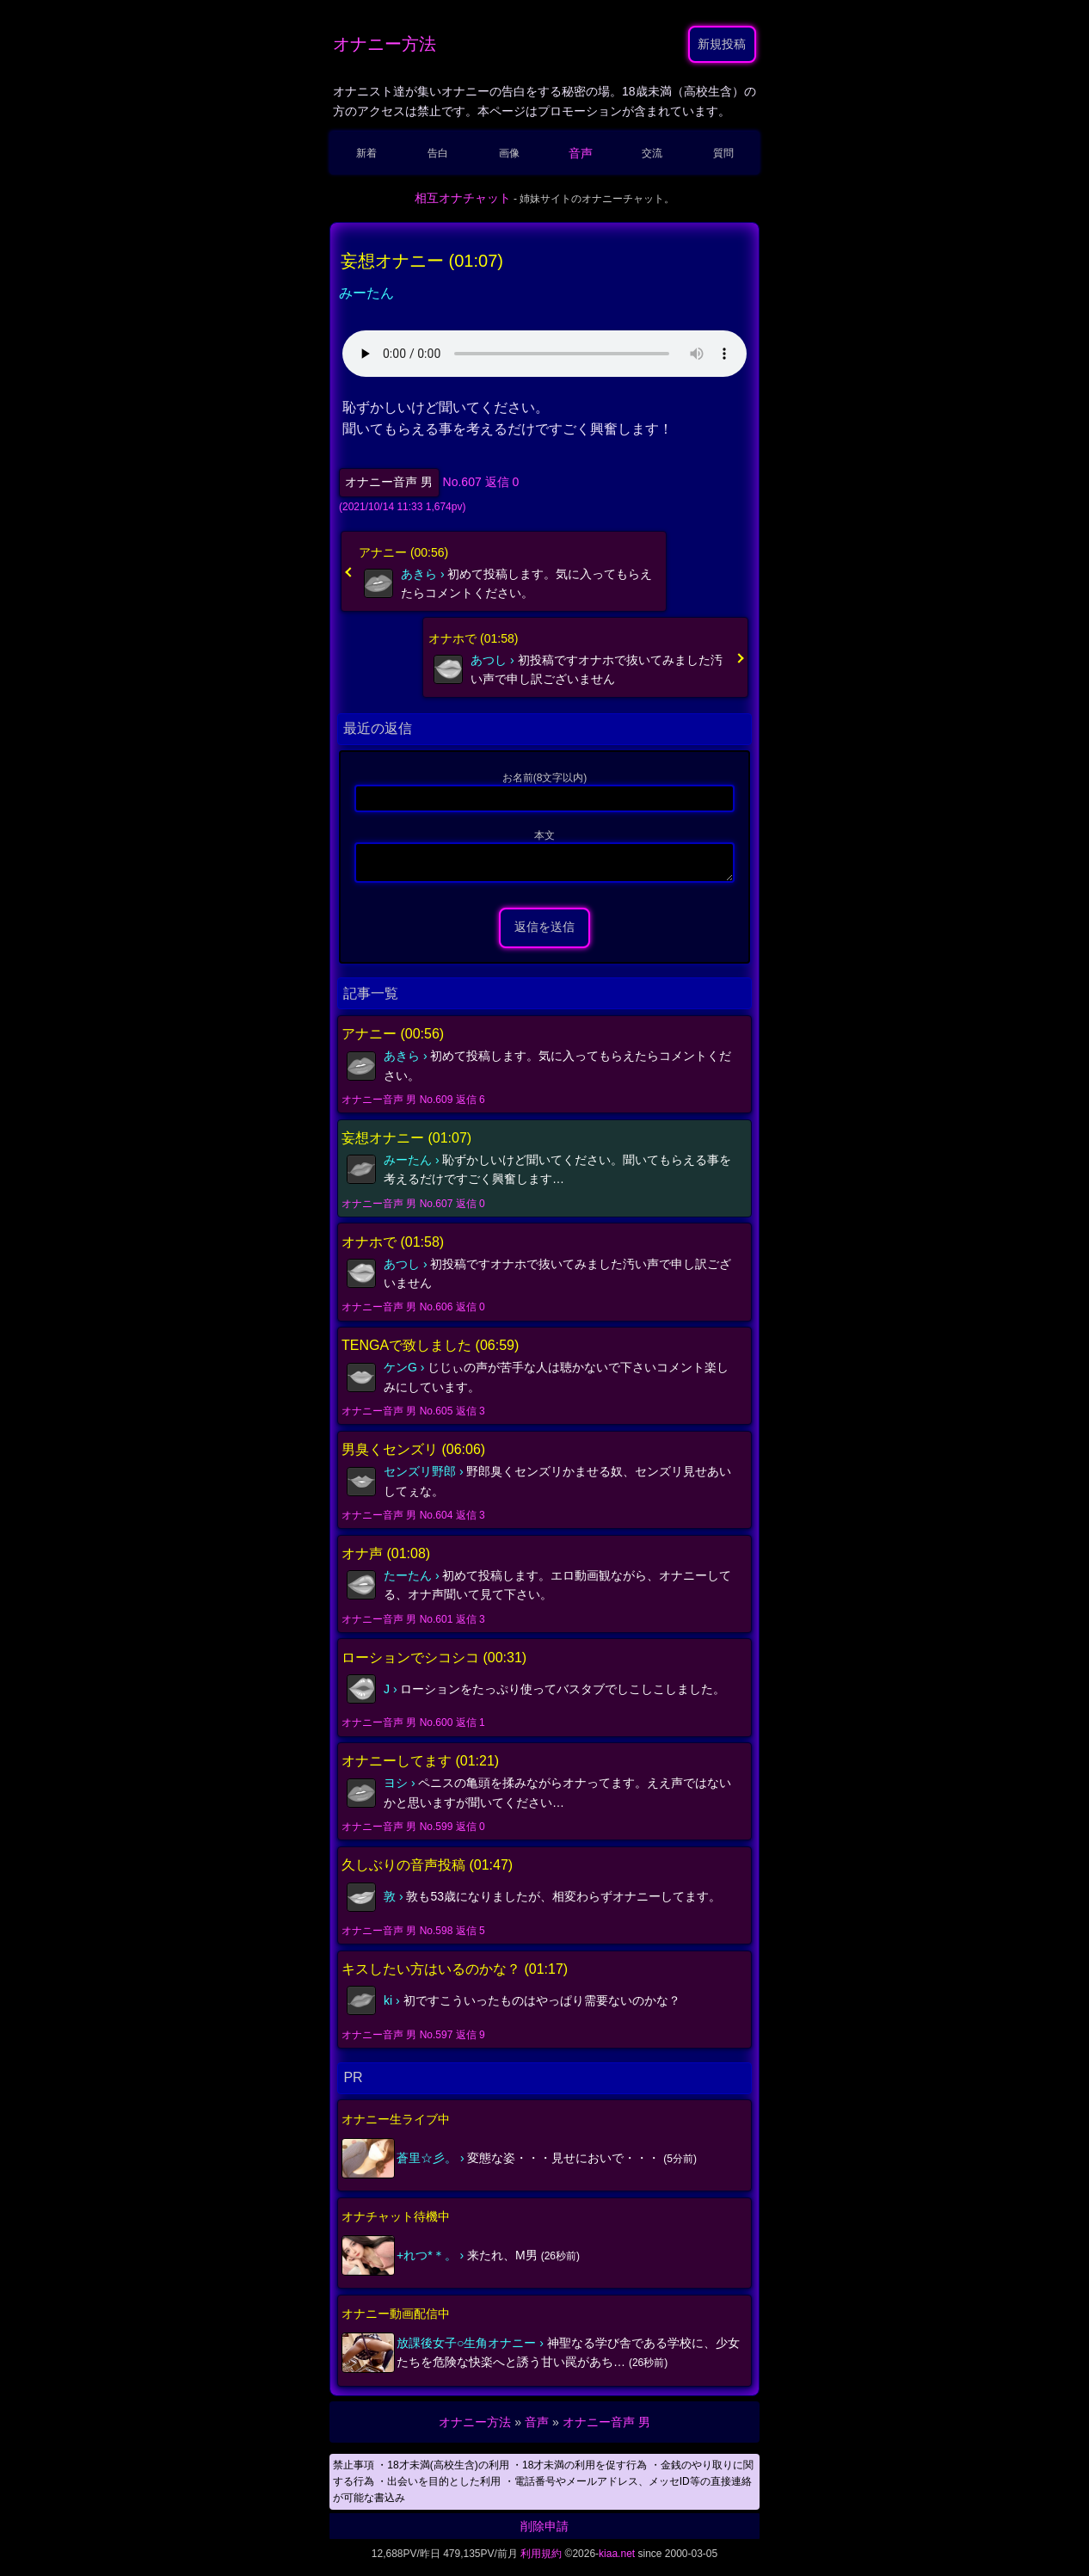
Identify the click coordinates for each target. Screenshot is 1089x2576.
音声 (581, 153)
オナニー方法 (384, 43)
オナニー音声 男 (389, 482)
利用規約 (541, 2559)
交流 (652, 153)
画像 (509, 153)
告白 (438, 153)
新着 (366, 153)
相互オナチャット (463, 198)
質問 (723, 153)
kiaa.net (617, 2559)
